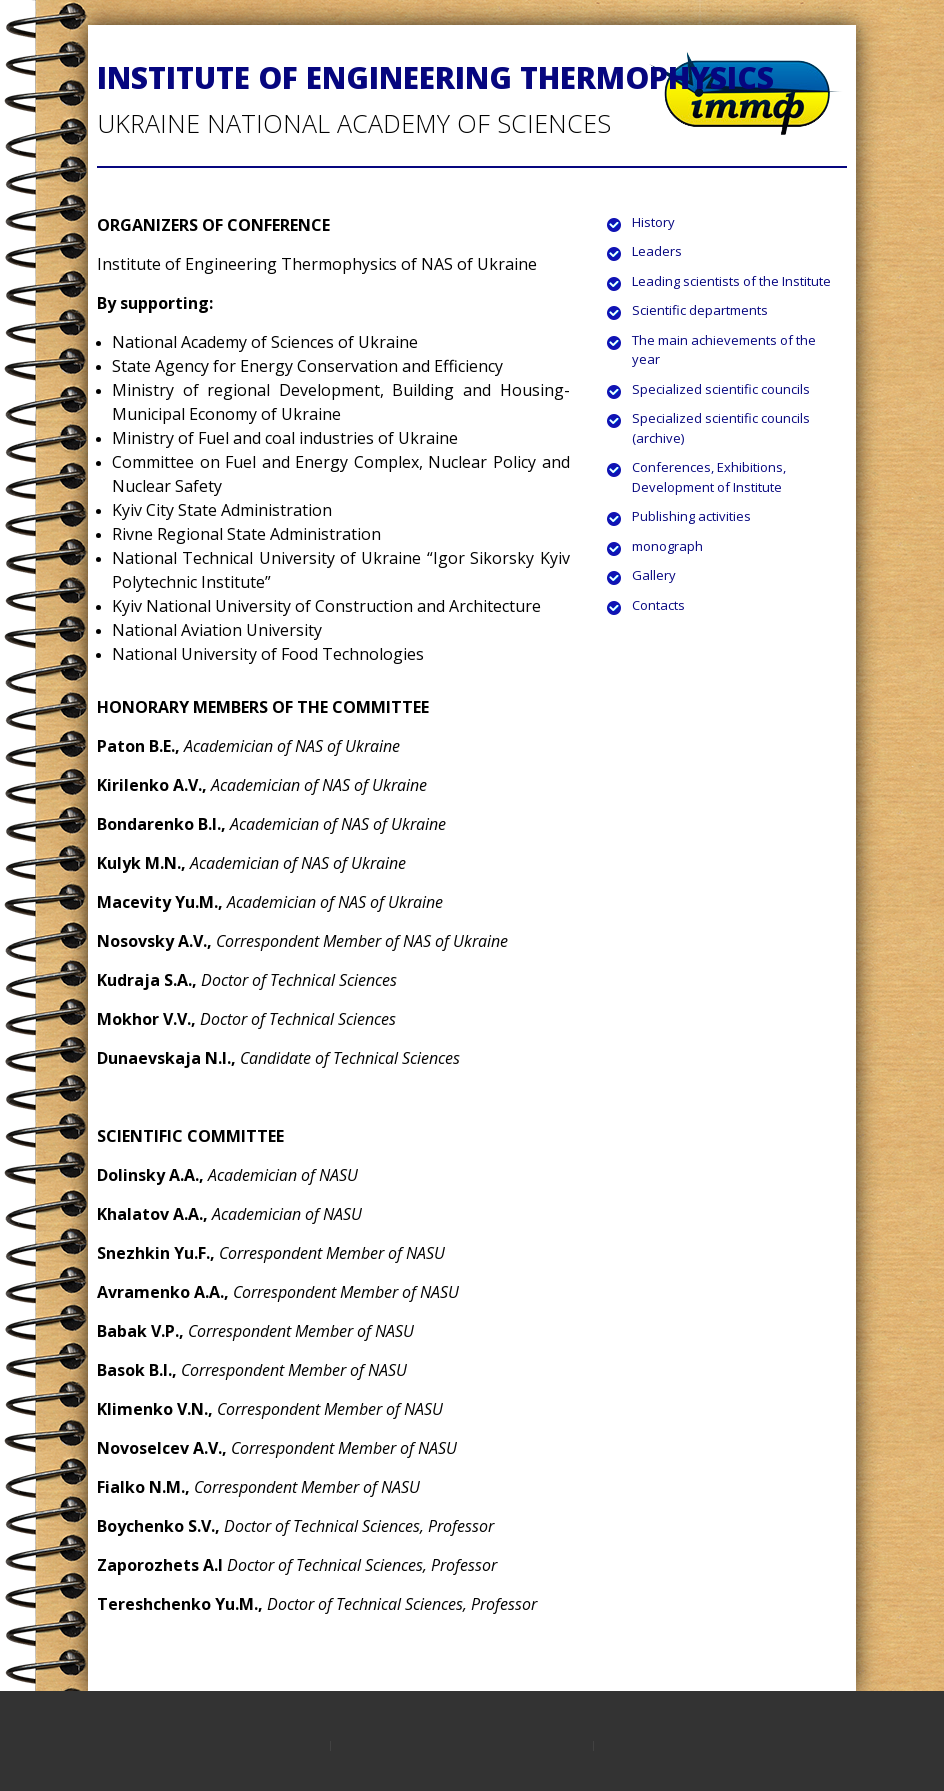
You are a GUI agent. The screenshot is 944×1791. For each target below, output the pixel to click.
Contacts (658, 605)
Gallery (654, 575)
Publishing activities (691, 516)
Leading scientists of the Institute (731, 281)
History (653, 222)
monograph (667, 546)
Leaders (657, 251)
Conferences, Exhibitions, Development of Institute (709, 477)
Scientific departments (700, 310)
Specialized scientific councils (721, 389)
